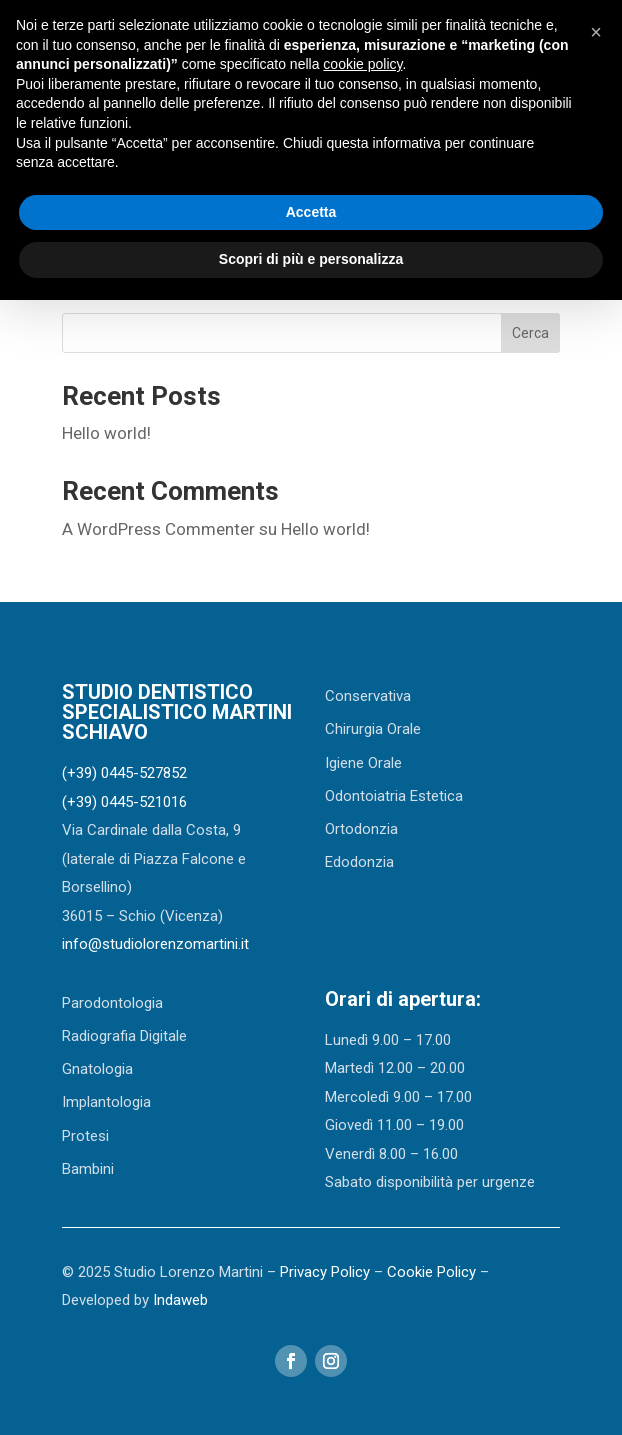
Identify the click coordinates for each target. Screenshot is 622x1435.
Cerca (530, 333)
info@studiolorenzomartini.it (155, 944)
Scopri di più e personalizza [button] (311, 259)
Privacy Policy (325, 1272)
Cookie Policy (431, 1272)
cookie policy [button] (362, 64)
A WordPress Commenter (158, 529)
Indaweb (180, 1300)
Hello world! (106, 433)
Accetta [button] (311, 212)
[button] (596, 32)
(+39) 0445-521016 (124, 802)
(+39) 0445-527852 (124, 773)
